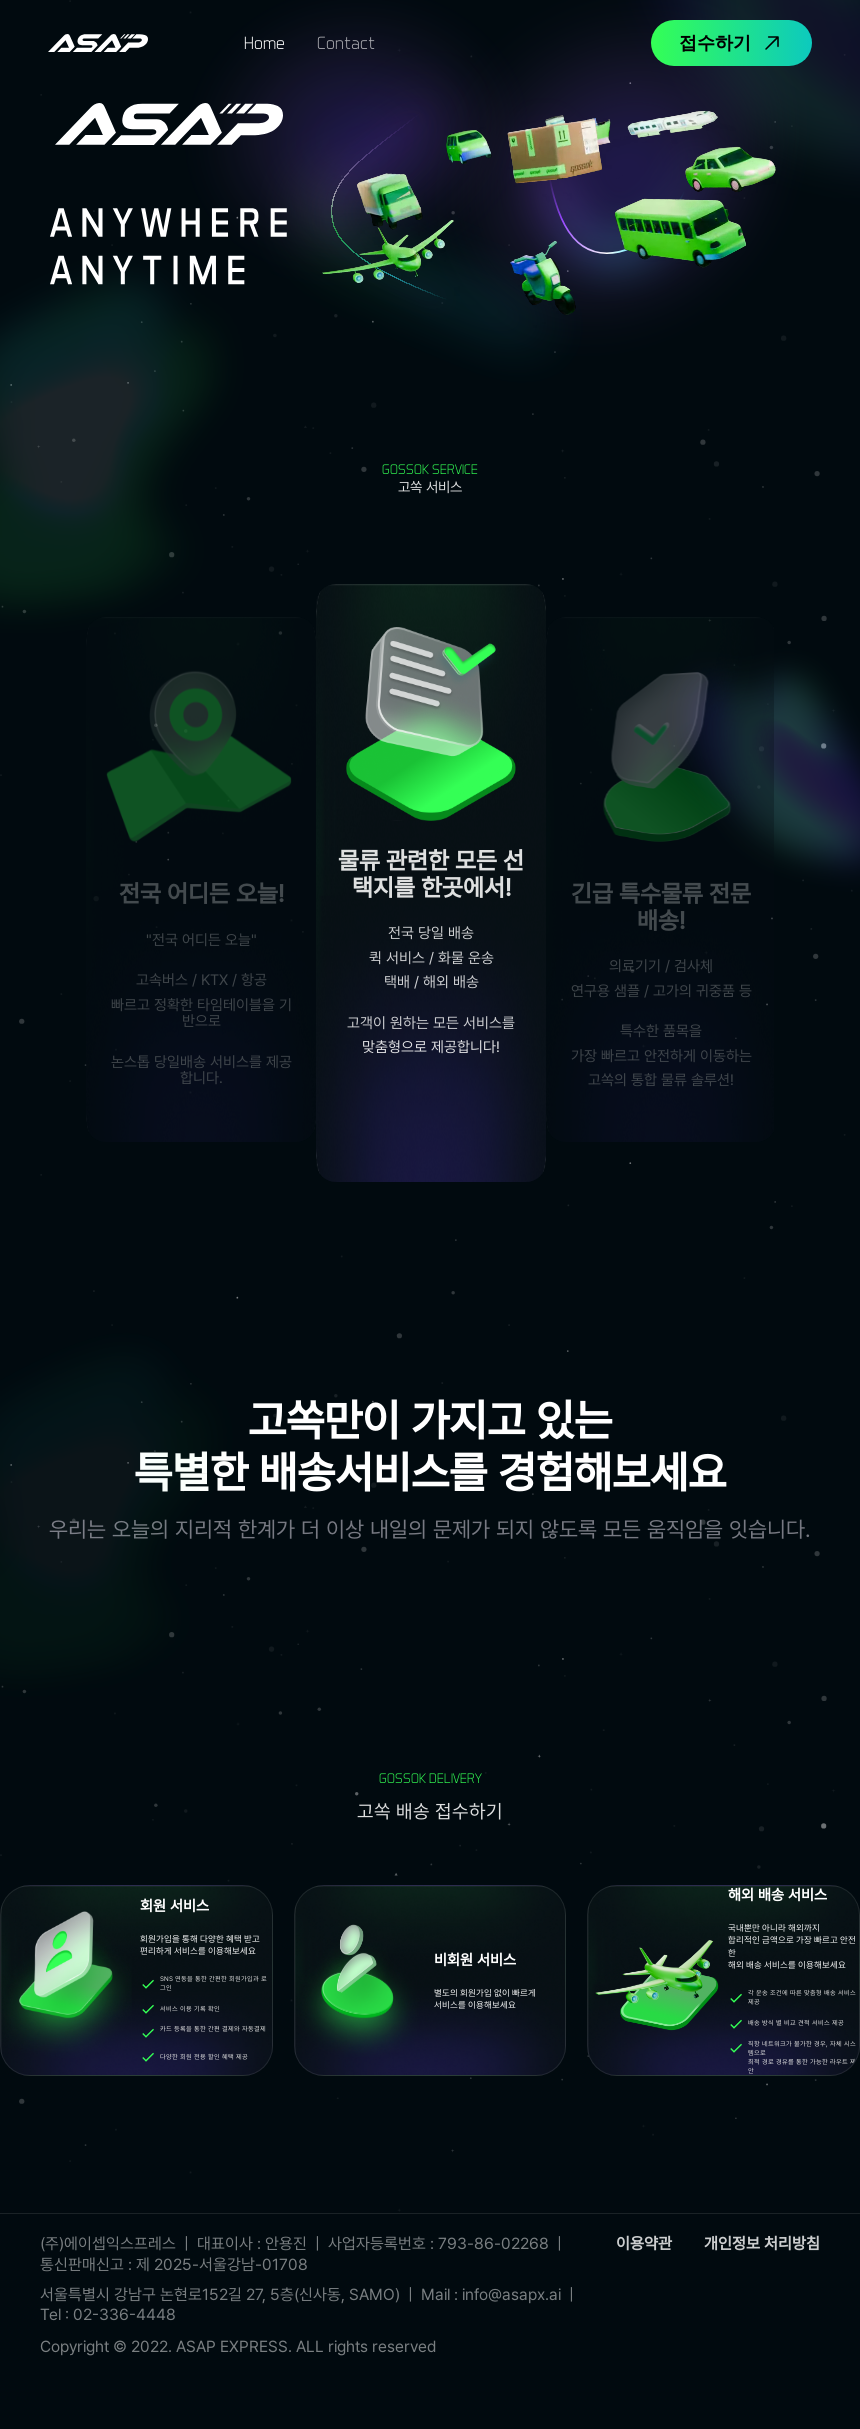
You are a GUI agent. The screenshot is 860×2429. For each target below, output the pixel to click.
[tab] (264, 43)
